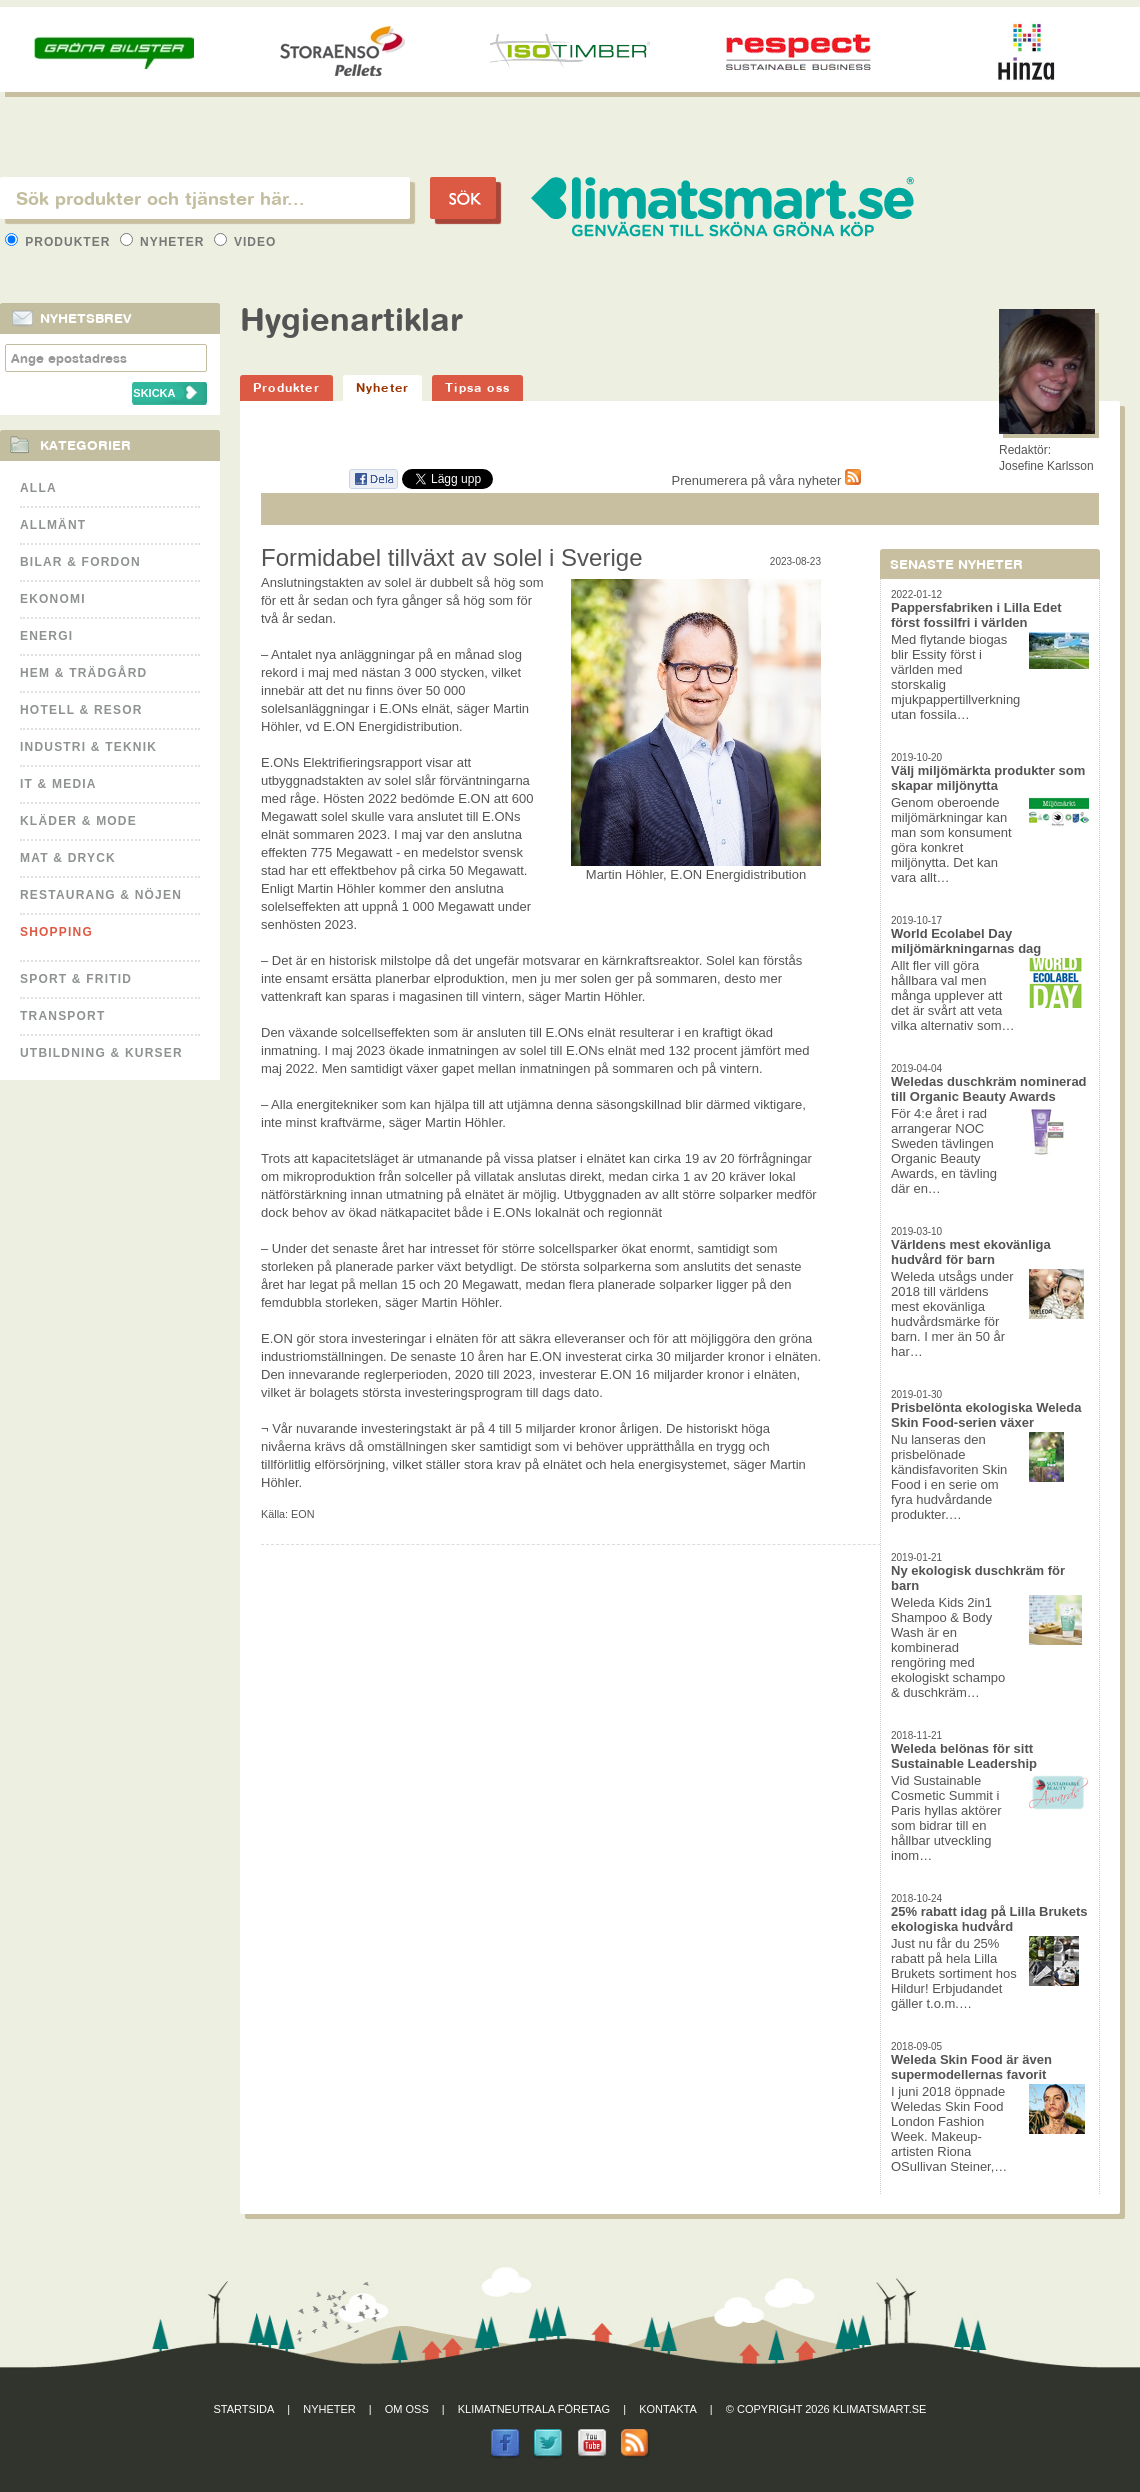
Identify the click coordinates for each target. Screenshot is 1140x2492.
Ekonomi (53, 599)
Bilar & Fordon (80, 562)
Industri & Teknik (88, 747)
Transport (62, 1016)
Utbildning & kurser (101, 1053)
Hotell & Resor (81, 710)
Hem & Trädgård (83, 673)
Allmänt (53, 525)
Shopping (56, 932)
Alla (38, 488)
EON (302, 1514)
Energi (46, 636)
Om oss (407, 2409)
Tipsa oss (477, 387)
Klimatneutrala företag (534, 2409)
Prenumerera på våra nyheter (766, 480)
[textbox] (205, 198)
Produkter (60, 242)
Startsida (244, 2409)
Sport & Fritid (76, 979)
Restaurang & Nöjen (101, 895)
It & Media (58, 784)
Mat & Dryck (68, 858)
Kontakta (668, 2409)
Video (245, 242)
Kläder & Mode (78, 821)
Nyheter (164, 242)
